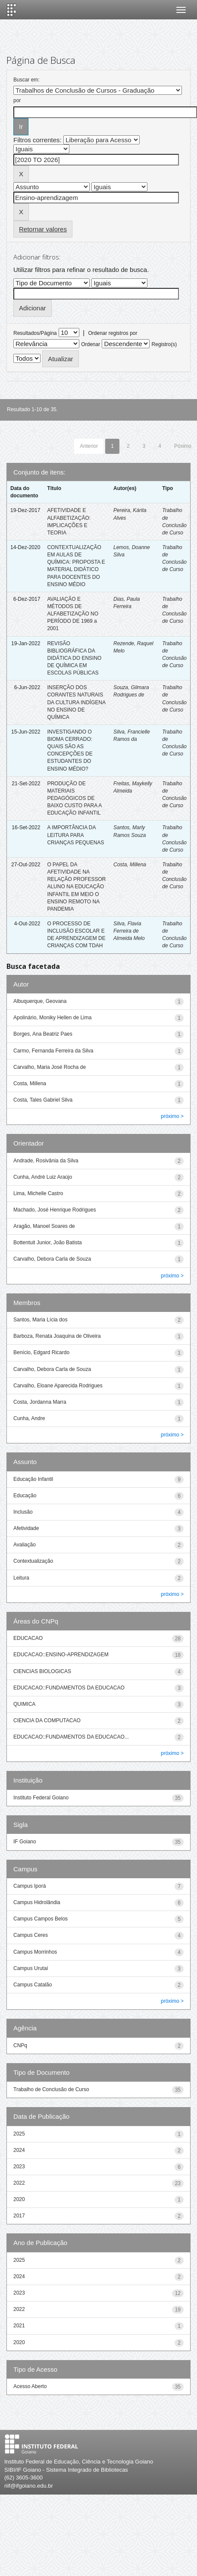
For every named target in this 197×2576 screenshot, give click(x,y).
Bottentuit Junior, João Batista (47, 1243)
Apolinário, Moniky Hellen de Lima (52, 1018)
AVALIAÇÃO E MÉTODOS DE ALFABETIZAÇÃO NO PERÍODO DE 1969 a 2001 (72, 614)
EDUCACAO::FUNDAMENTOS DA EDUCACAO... (71, 1737)
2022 (19, 2183)
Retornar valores (43, 229)
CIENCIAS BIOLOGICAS (42, 1671)
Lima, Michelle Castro (38, 1193)
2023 (19, 2167)
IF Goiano (24, 1842)
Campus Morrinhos (35, 1952)
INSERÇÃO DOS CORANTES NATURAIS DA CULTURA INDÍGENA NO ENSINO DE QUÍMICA (76, 702)
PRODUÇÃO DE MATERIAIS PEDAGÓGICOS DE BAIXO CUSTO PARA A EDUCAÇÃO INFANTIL (74, 798)
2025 (19, 2134)
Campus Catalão (32, 1985)
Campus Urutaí (30, 1968)
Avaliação (24, 1545)
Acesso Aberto (30, 2386)
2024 (19, 2150)
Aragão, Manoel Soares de (44, 1226)
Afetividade (26, 1528)
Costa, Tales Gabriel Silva (42, 1100)
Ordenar (90, 344)
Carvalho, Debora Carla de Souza (52, 1259)
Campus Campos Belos (40, 1919)
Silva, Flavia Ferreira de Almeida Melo (129, 931)
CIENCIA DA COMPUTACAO (47, 1720)
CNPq (20, 2045)
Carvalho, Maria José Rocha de (49, 1067)
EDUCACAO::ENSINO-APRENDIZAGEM (61, 1655)
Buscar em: (26, 80)
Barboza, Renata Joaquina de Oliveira (57, 1336)
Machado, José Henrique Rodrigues (54, 1210)
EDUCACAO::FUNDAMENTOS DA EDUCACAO (69, 1688)
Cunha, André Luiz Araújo (42, 1177)
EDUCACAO (28, 1638)
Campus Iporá (29, 1886)
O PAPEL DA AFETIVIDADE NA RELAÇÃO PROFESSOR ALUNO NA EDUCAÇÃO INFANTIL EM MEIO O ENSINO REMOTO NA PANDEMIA (76, 887)
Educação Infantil (33, 1479)
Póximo (182, 446)
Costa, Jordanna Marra (39, 1402)
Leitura (21, 1578)
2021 (19, 2326)
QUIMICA (24, 1704)
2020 (19, 2199)
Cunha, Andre (29, 1418)
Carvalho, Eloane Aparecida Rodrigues (58, 1386)
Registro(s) (164, 344)
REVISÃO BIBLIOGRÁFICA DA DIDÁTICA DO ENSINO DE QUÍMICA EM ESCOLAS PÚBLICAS (74, 658)
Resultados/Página (35, 333)
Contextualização (33, 1561)
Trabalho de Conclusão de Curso (51, 2089)
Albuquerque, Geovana (39, 1001)
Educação (24, 1496)
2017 (19, 2216)
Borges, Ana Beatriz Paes (42, 1034)
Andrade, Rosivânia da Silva (45, 1161)
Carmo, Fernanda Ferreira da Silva (53, 1051)
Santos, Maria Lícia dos (40, 1320)
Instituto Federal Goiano (41, 1798)
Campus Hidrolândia (36, 1902)
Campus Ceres (30, 1935)
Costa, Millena (129, 865)
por (17, 100)
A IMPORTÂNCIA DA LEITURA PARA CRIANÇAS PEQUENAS (75, 834)
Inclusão (23, 1512)
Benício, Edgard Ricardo (41, 1352)
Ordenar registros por (112, 333)
